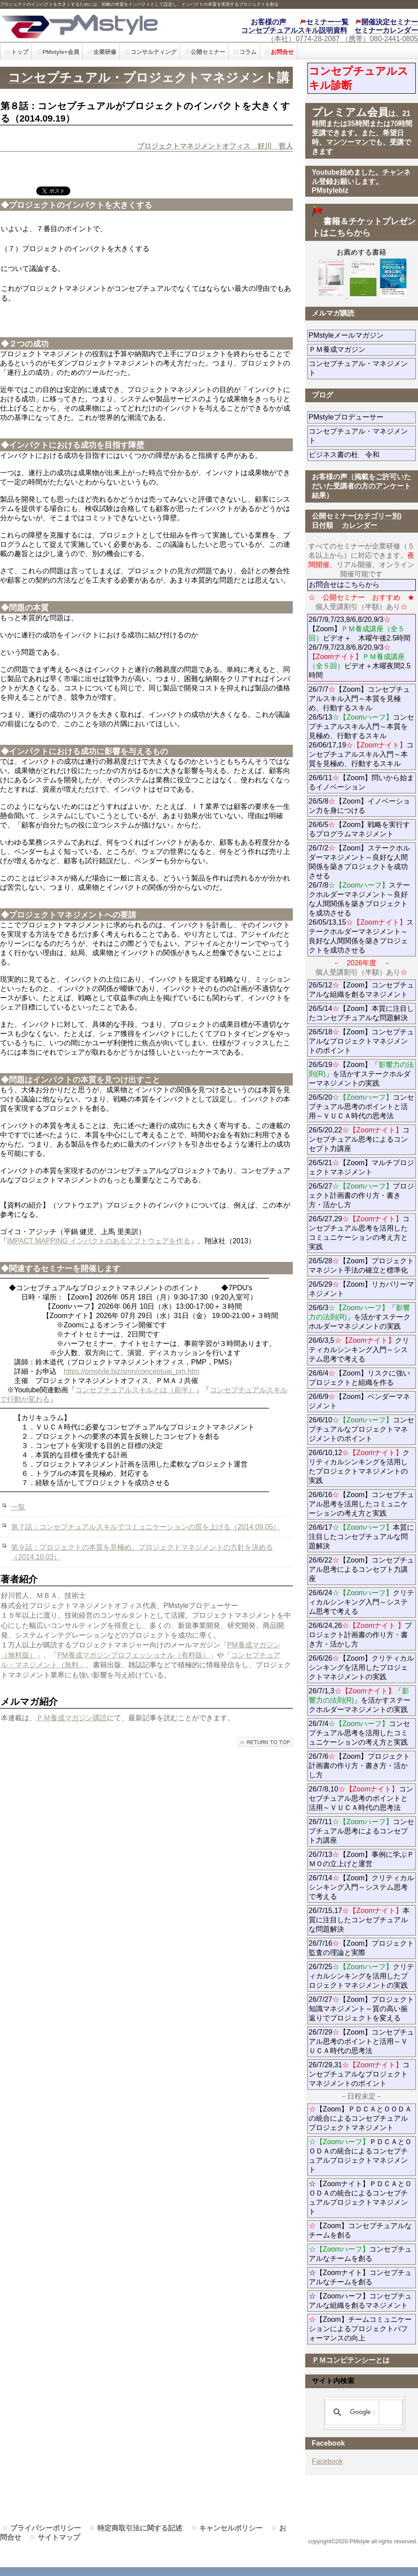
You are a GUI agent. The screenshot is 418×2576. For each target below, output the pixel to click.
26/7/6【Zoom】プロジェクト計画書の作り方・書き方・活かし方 (359, 1766)
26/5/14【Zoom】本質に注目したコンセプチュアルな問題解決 (361, 1013)
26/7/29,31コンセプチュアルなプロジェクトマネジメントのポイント (359, 2074)
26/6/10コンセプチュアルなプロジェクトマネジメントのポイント (361, 1429)
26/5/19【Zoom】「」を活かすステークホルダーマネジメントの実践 (361, 1074)
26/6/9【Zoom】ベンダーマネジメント (359, 1401)
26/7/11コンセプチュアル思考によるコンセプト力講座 (361, 1831)
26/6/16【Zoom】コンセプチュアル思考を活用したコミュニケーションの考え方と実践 (361, 1504)
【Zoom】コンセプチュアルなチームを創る (360, 2230)
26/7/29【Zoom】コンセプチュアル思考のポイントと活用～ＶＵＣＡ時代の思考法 (361, 2041)
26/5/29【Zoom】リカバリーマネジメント (361, 1288)
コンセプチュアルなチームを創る (360, 2253)
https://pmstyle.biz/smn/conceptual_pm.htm (131, 1371)
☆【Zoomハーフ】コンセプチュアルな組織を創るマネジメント (360, 2300)
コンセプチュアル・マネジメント (358, 368)
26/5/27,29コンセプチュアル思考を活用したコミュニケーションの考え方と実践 (359, 1232)
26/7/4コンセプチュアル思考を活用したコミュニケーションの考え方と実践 (359, 1733)
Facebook (327, 2461)
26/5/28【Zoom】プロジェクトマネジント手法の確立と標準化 (361, 1265)
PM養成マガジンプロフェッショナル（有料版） (134, 1655)
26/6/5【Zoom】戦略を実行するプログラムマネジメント (359, 829)
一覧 (18, 1507)
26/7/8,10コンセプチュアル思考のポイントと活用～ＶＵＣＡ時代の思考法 (361, 1798)
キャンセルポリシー (231, 2528)
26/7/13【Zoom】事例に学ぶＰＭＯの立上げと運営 (361, 1859)
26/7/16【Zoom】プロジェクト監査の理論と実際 (361, 1948)
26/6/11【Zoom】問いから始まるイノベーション (361, 782)
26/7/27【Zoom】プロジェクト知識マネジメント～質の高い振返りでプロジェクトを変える (361, 2009)
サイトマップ (59, 2537)
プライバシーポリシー (45, 2528)
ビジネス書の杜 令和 (358, 454)
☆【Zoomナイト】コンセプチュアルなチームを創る (360, 2277)
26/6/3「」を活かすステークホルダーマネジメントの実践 (359, 1317)
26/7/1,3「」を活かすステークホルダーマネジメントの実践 (359, 1700)
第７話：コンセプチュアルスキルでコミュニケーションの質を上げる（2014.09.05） (145, 1527)
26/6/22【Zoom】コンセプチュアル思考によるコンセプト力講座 (361, 1569)
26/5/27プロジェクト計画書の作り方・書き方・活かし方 (361, 1195)
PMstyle (94, 25)
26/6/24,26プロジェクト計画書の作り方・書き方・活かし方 (360, 1635)
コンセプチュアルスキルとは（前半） (135, 1390)
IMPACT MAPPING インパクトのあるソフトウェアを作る (98, 1241)
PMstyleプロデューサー (362, 417)
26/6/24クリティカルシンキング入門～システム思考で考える (361, 1602)
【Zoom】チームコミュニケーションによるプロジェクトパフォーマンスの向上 (360, 2329)
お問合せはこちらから (344, 584)
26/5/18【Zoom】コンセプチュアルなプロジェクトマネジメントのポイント (361, 1041)
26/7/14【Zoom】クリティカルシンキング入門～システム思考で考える (361, 1887)
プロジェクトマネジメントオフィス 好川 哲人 (215, 146)
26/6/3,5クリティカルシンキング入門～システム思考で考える (359, 1350)
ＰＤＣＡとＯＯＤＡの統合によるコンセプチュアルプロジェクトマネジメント (360, 2155)
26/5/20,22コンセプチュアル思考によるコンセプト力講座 (359, 1139)
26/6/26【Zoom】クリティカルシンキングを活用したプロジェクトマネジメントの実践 (361, 1667)
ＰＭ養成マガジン (362, 349)
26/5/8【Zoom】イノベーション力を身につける (359, 805)
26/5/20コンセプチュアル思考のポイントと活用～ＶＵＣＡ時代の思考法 (361, 1107)
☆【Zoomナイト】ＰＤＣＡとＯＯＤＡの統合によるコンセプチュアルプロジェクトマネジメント (360, 2197)
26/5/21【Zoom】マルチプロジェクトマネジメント (361, 1167)
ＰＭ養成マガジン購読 (71, 1718)
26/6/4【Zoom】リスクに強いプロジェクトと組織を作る (362, 1377)
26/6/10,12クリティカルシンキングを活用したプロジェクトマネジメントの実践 (359, 1466)
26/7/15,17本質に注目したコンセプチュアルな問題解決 (359, 1920)
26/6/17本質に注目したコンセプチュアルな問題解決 (361, 1537)
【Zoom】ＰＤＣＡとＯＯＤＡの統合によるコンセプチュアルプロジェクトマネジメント (360, 2118)
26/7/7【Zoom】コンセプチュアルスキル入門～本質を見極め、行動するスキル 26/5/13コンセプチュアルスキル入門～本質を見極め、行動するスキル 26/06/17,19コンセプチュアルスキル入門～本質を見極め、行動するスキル (361, 726)
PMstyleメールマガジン (362, 335)
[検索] (362, 2412)
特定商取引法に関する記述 (139, 2528)
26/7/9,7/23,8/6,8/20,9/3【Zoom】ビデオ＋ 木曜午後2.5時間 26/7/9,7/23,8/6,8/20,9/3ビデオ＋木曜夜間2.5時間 (359, 647)
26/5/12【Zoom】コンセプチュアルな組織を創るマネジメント (361, 989)
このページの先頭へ (265, 1742)
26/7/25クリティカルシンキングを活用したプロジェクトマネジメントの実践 (361, 1976)
